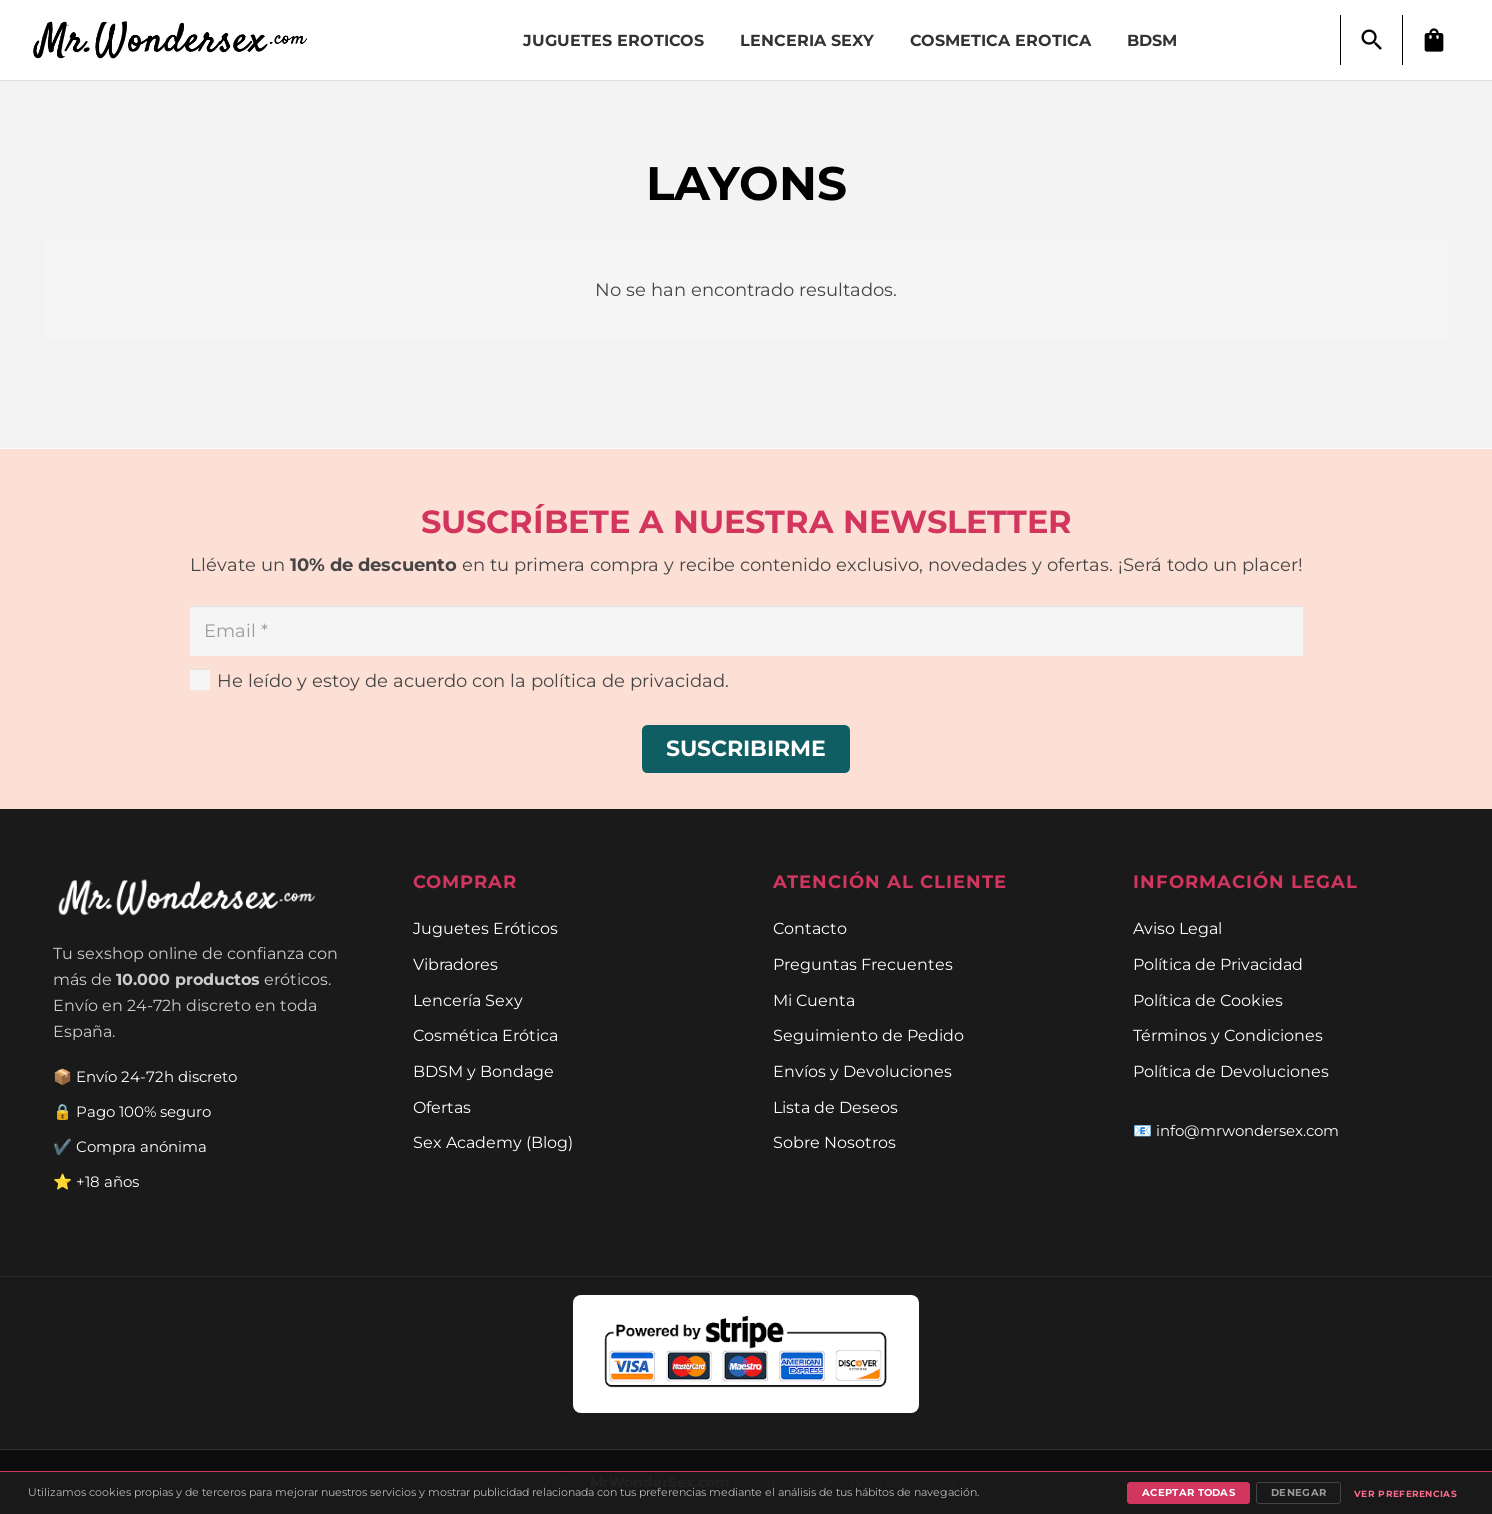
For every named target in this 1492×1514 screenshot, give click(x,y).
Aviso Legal (1177, 928)
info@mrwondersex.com (1247, 1130)
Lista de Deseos (835, 1107)
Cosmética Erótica (485, 1035)
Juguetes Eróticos (485, 928)
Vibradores (455, 964)
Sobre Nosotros (834, 1142)
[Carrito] (1434, 40)
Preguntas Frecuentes (863, 964)
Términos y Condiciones (1228, 1035)
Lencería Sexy (468, 1000)
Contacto (810, 928)
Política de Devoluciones (1231, 1071)
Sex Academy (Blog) (493, 1142)
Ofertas (442, 1107)
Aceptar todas (1188, 1492)
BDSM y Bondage (483, 1071)
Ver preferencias (1405, 1493)
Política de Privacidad (1218, 964)
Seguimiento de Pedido (868, 1035)
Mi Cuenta (814, 1000)
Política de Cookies (1208, 1000)
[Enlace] (181, 40)
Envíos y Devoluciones (862, 1071)
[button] (1372, 40)
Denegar (1298, 1492)
